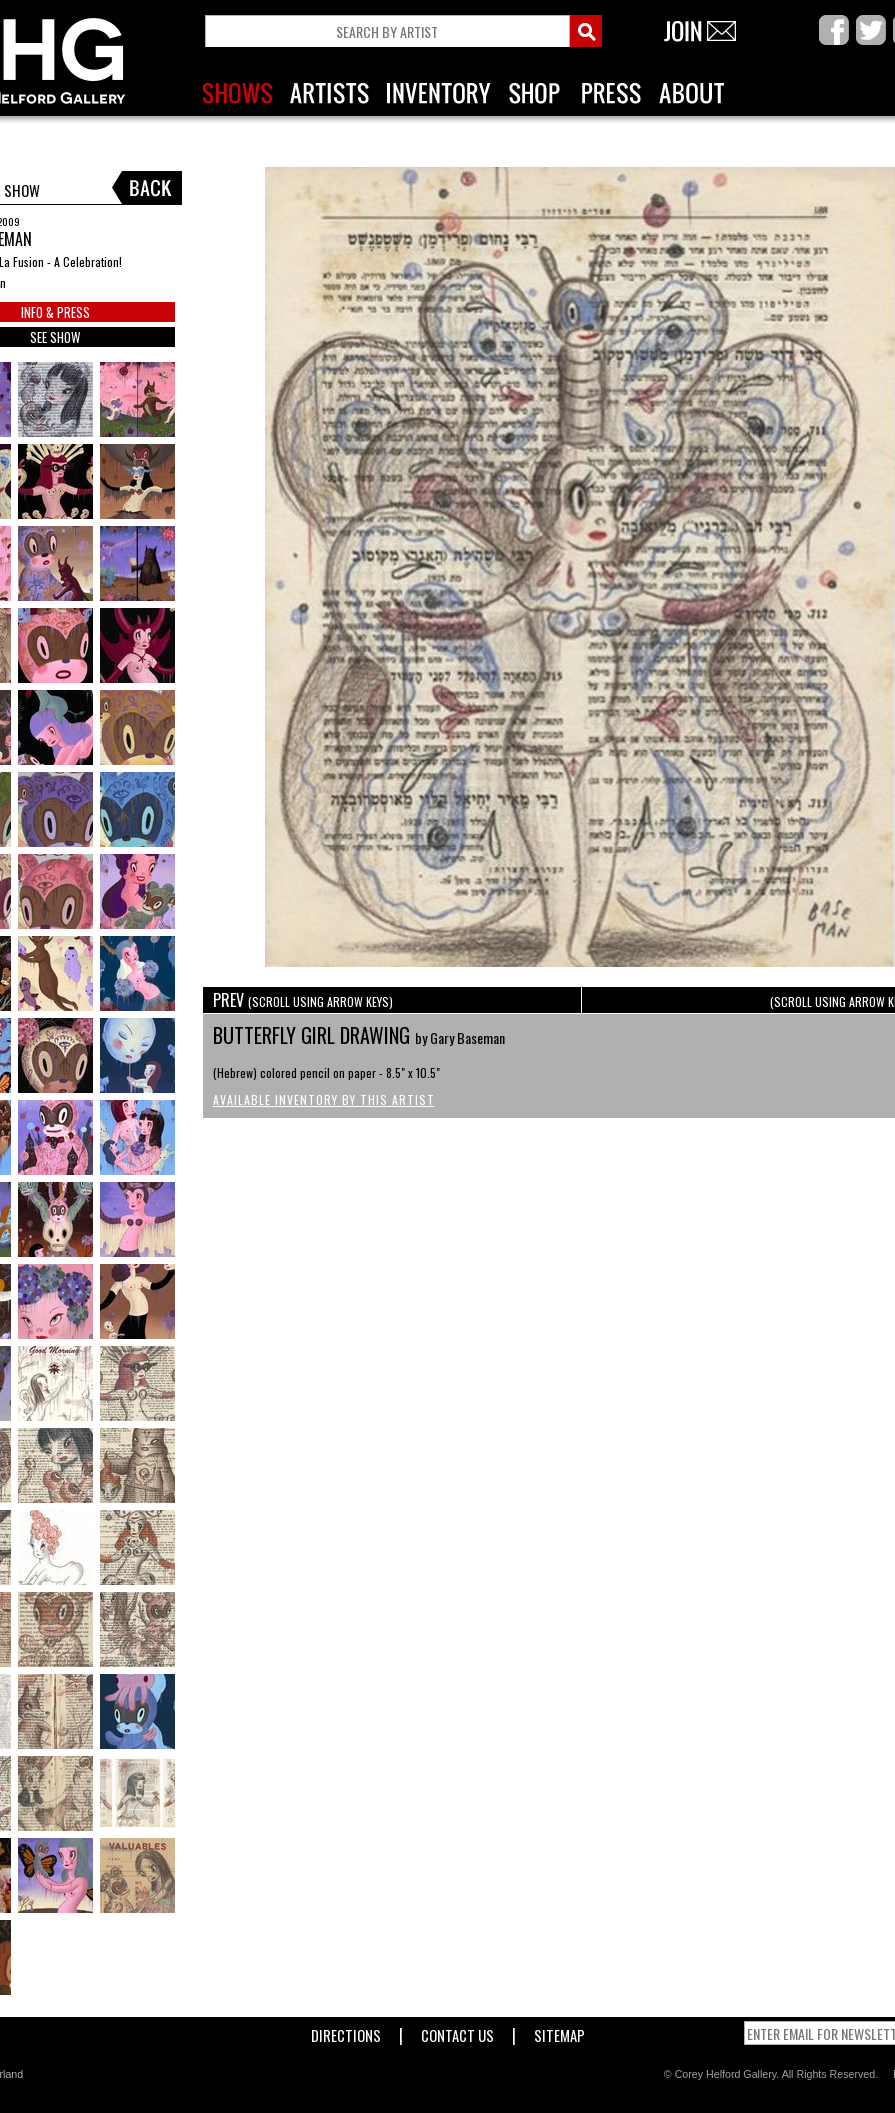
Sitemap (559, 2031)
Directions (346, 2031)
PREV (303, 1000)
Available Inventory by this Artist (324, 1099)
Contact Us (457, 2031)
